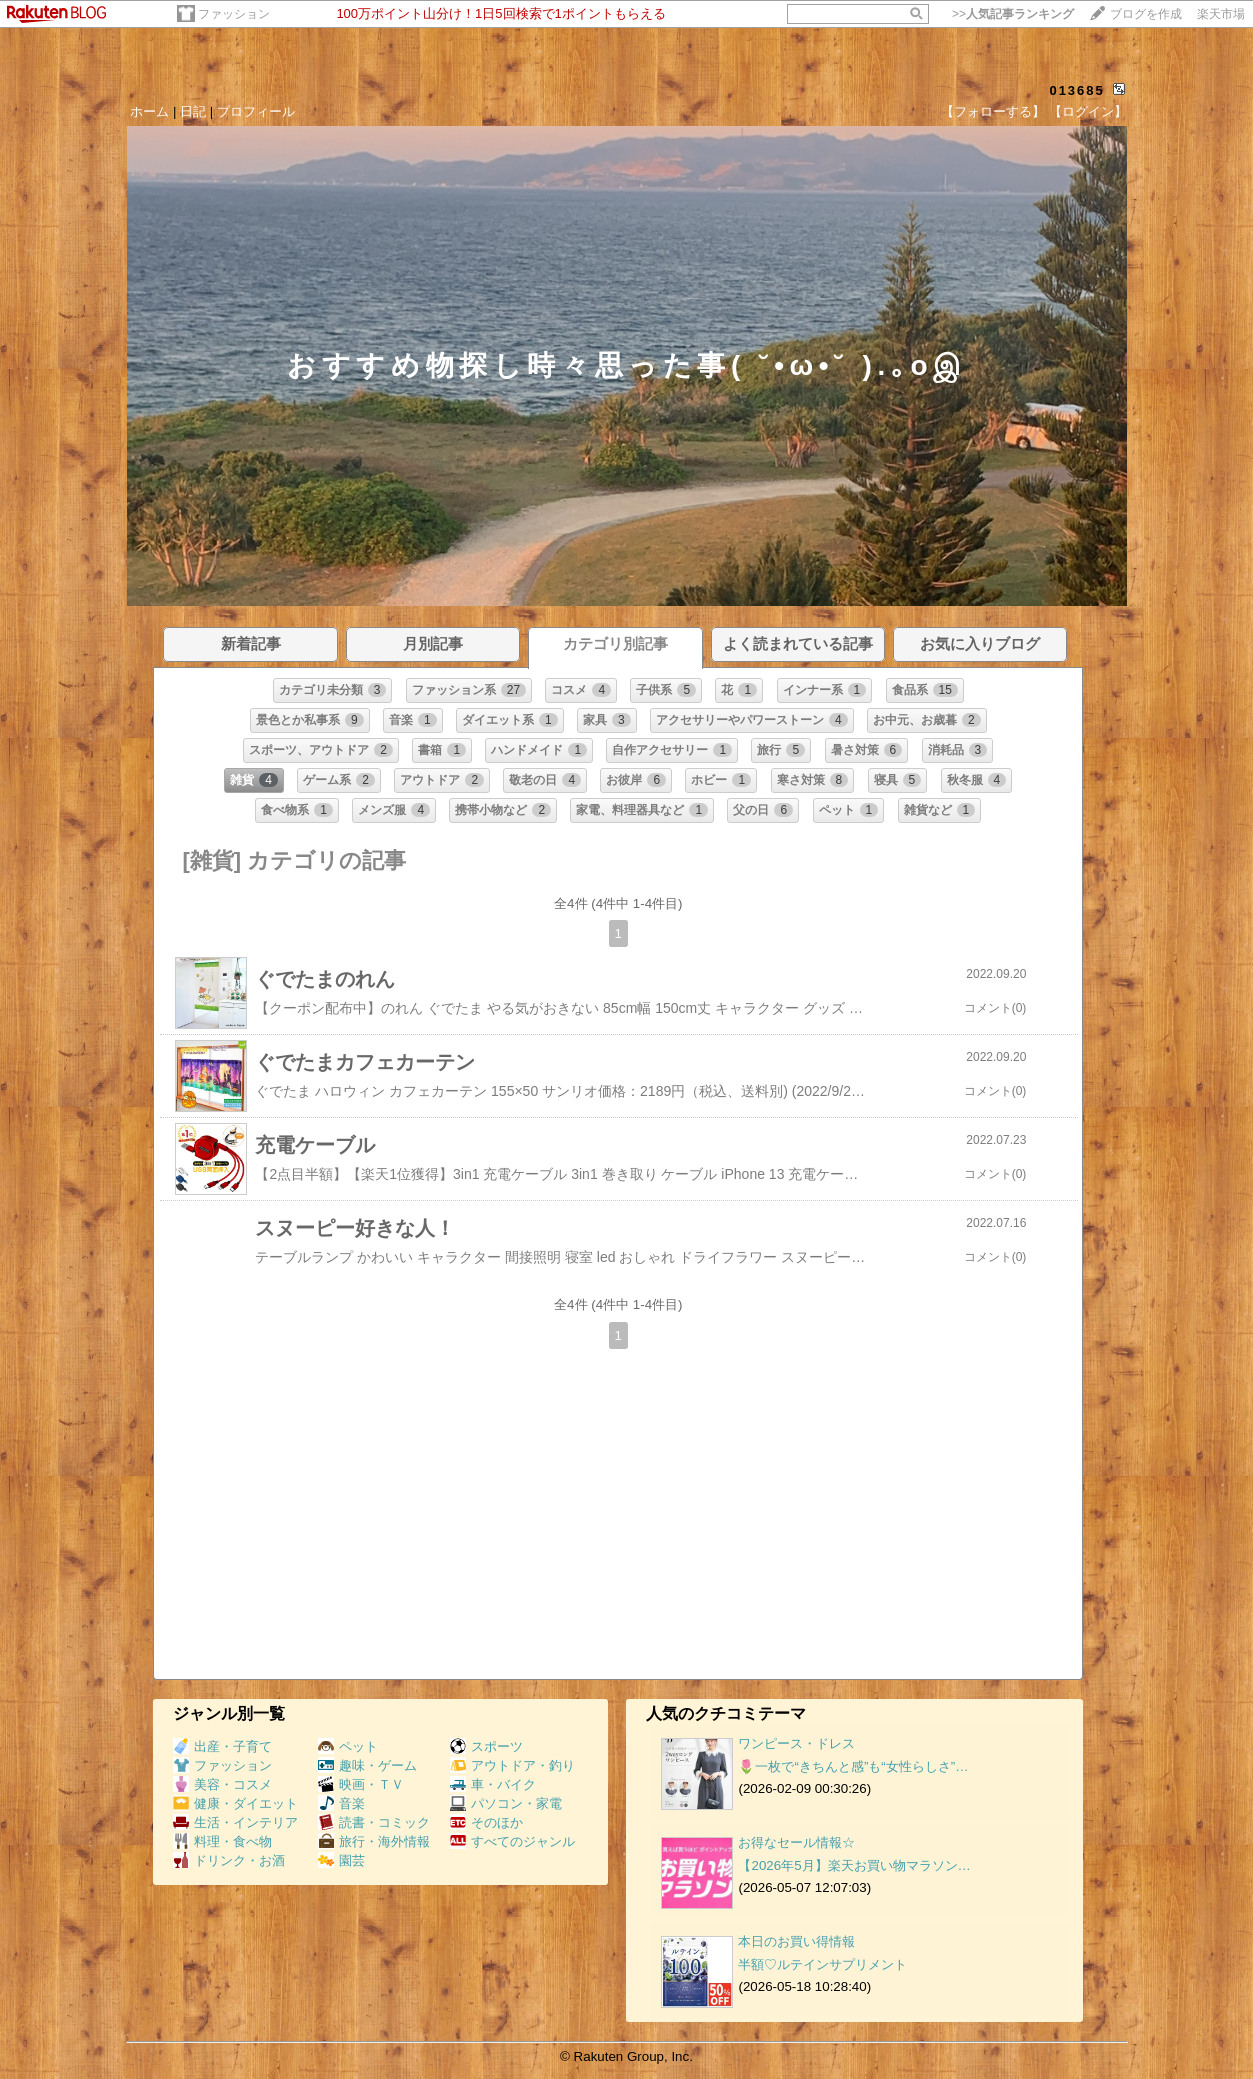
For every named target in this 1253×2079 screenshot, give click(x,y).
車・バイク (493, 1784)
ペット (348, 1746)
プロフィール (256, 111)
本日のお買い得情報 (796, 1941)
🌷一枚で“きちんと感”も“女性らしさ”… (853, 1766)
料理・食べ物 (222, 1841)
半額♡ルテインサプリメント (822, 1964)
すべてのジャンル (512, 1841)
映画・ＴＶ (361, 1784)
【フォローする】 (993, 111)
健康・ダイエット (235, 1803)
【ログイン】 (1088, 111)
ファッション (234, 14)
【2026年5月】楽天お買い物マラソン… (854, 1865)
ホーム (149, 111)
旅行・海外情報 (374, 1841)
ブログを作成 (1146, 14)
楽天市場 (1221, 14)
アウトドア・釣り (512, 1765)
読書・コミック (374, 1822)
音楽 (341, 1803)
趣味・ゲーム (367, 1765)
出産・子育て (222, 1746)
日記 (193, 111)
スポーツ (486, 1746)
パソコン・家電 (506, 1803)
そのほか (486, 1822)
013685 (1076, 90)
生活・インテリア (235, 1822)
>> (1013, 14)
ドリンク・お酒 (229, 1860)
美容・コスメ (222, 1784)
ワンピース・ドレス (796, 1743)
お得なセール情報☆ (796, 1842)
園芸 (341, 1860)
